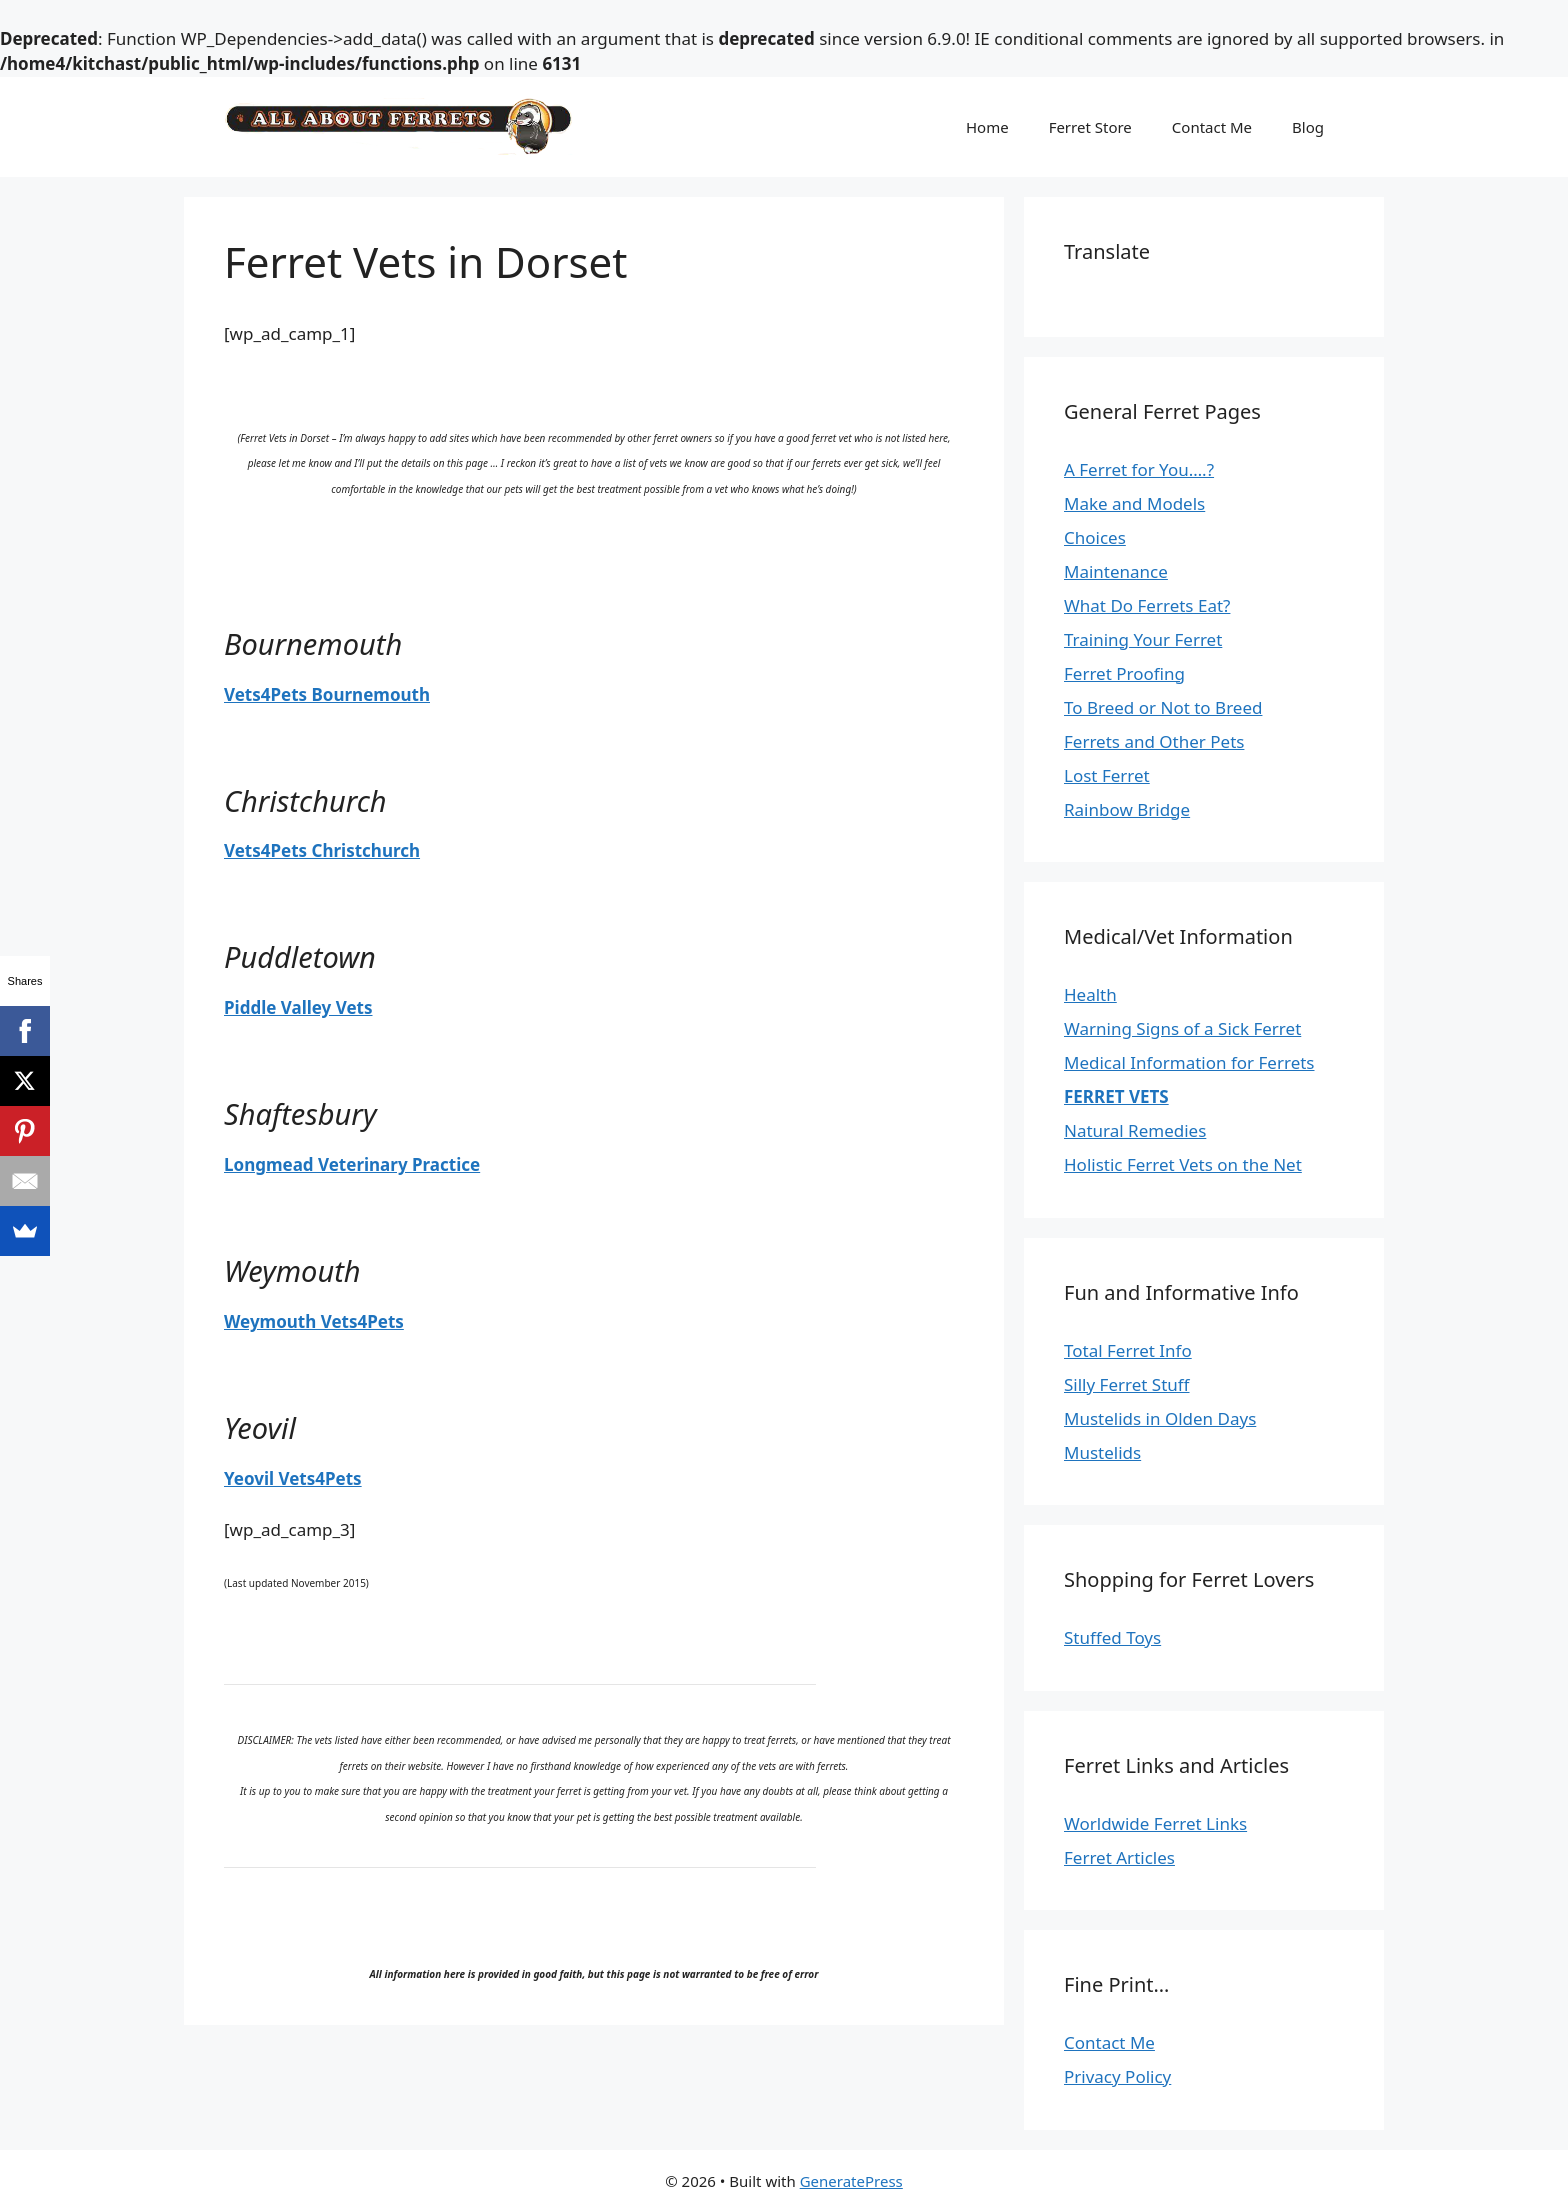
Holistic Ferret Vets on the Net (1183, 1164)
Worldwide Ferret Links (1155, 1823)
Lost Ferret (1107, 775)
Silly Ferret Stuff (1127, 1384)
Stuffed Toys (1112, 1637)
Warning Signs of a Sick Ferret (1182, 1028)
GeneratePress (851, 2181)
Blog (1308, 127)
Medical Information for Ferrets (1189, 1062)
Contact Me (1212, 127)
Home (987, 127)
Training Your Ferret (1143, 639)
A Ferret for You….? (1139, 469)
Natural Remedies (1135, 1130)
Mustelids (1102, 1452)
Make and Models (1134, 503)
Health (1090, 994)
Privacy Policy (1117, 2076)
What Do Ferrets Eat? (1147, 605)
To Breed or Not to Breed (1163, 707)
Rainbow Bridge (1127, 809)
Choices (1095, 537)
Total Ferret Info (1128, 1350)
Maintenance (1116, 571)
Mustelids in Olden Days (1160, 1418)
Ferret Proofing (1124, 673)
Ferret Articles (1119, 1857)
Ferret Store (1090, 127)
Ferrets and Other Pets (1154, 741)
